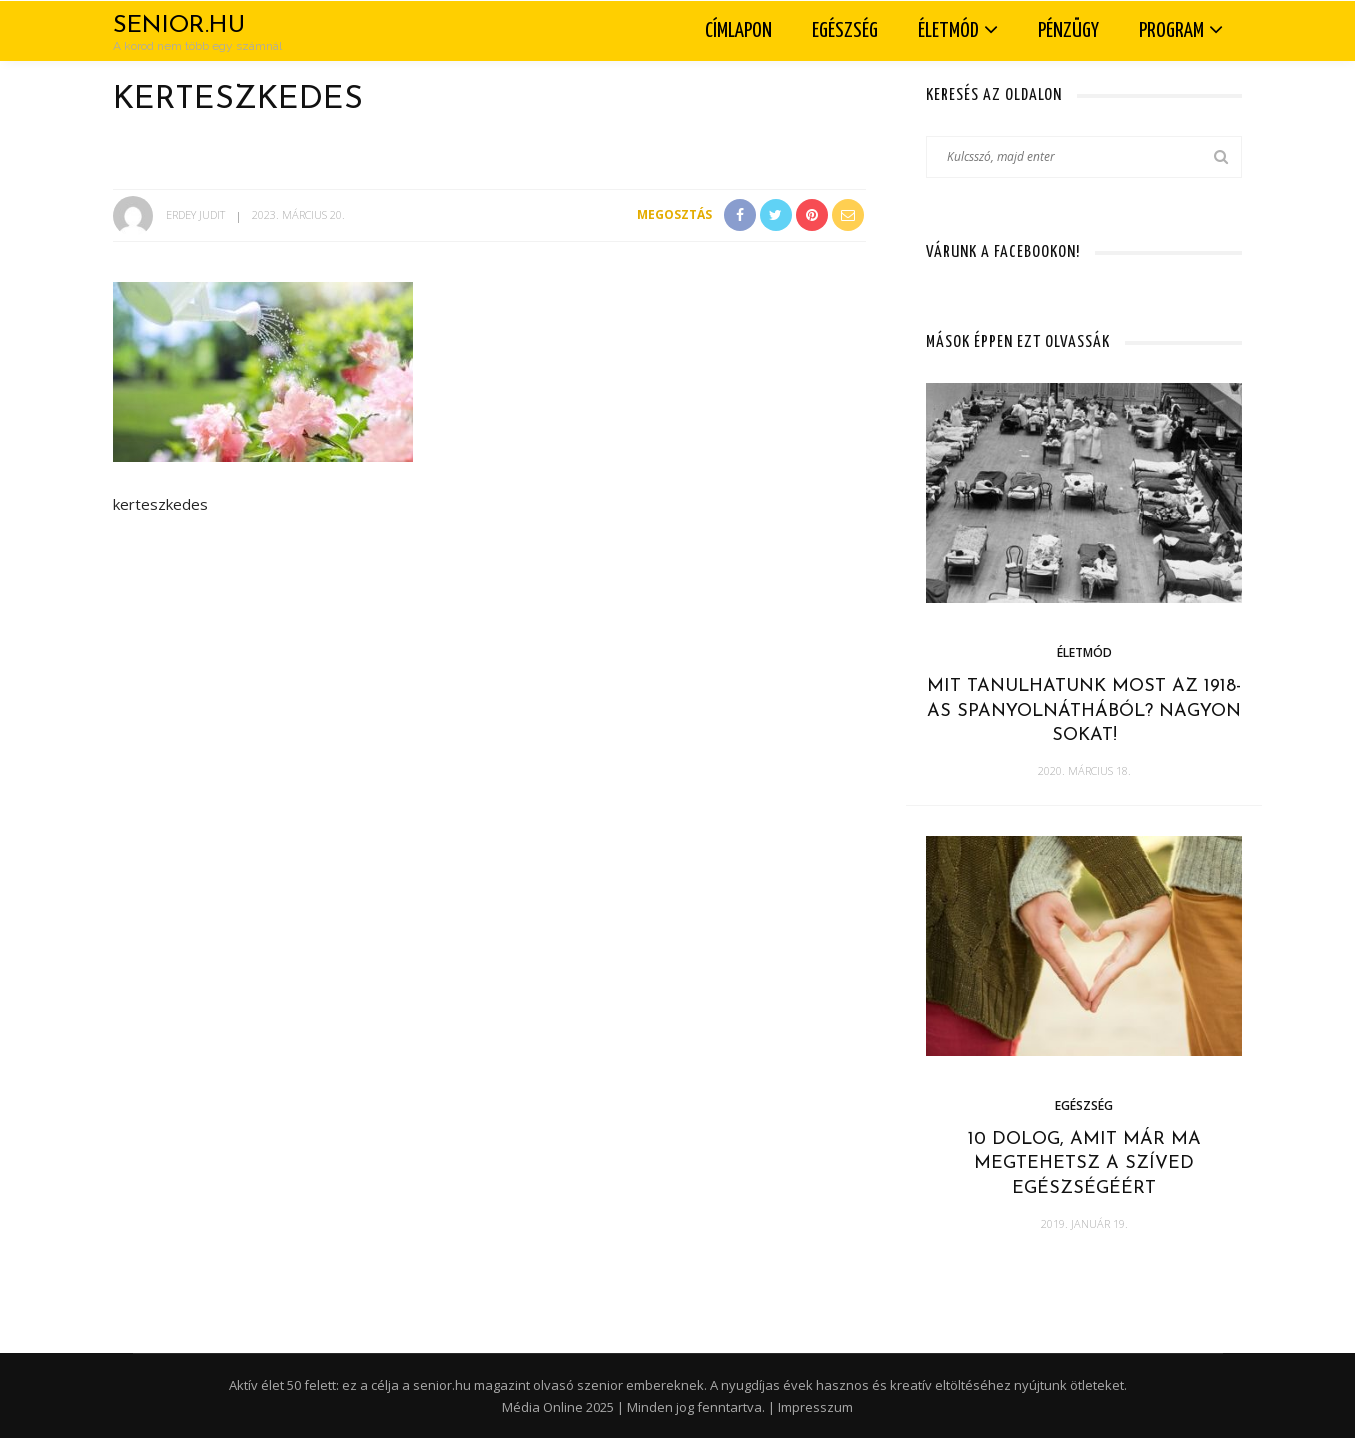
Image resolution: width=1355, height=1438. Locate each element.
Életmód (948, 31)
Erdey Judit (195, 214)
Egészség (845, 31)
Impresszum (815, 1407)
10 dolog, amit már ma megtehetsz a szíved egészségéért (1084, 1164)
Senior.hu (179, 26)
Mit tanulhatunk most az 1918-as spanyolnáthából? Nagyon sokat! (1084, 711)
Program (1171, 31)
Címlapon (738, 31)
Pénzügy (1068, 31)
